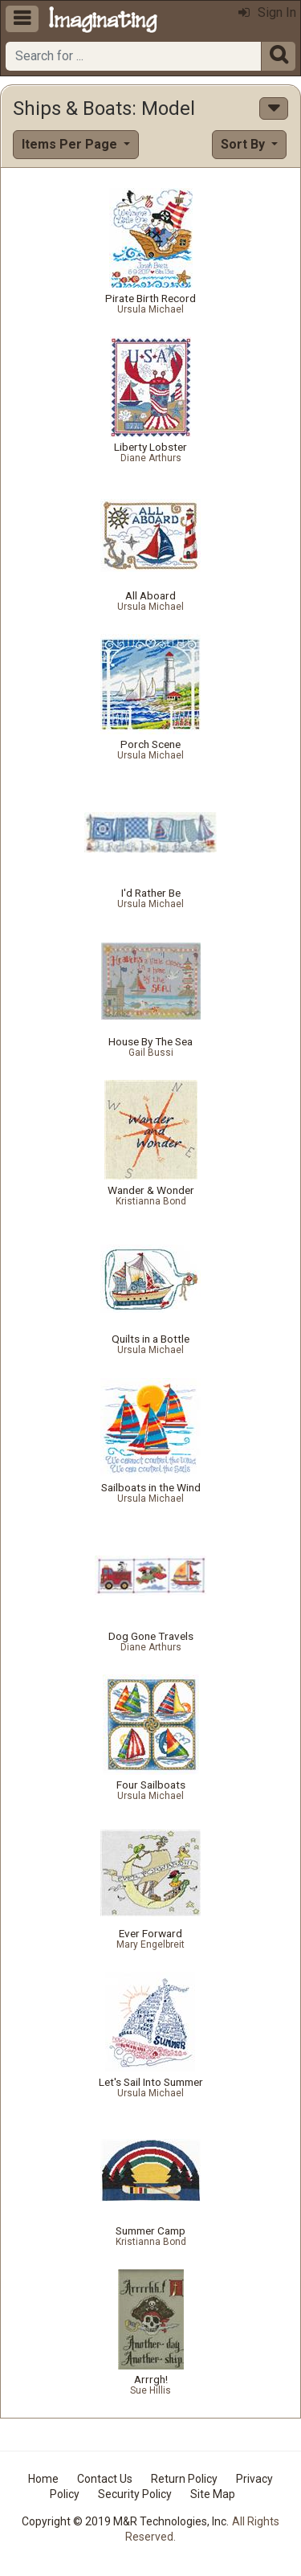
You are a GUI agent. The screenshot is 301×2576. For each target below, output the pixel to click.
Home (43, 2478)
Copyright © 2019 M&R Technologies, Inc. (125, 2521)
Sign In (267, 12)
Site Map (212, 2494)
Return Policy (184, 2478)
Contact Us (104, 2478)
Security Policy (135, 2494)
